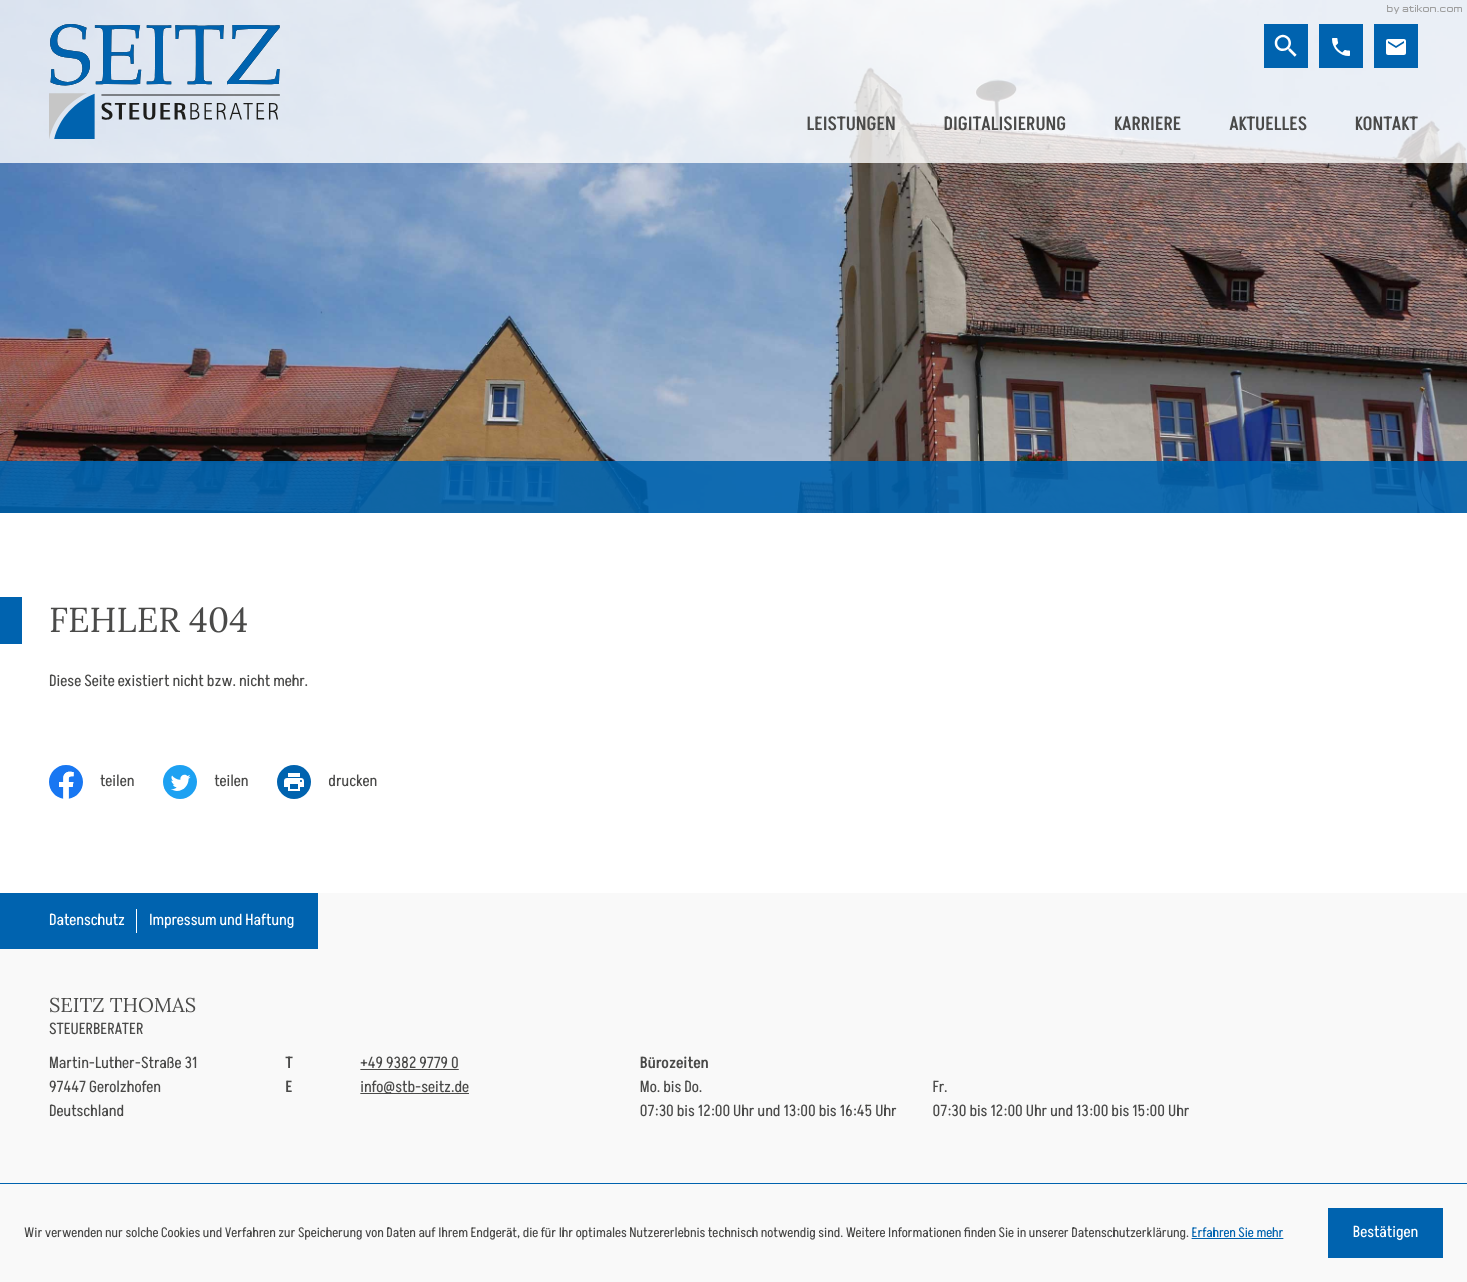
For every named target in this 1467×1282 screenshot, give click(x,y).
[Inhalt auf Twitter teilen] (220, 782)
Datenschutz (87, 920)
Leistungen (850, 123)
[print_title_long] (341, 782)
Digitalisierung (1004, 123)
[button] (1341, 46)
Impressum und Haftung (221, 920)
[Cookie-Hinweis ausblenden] (1385, 1233)
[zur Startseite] (164, 81)
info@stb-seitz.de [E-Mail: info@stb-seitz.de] (414, 1087)
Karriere (1147, 123)
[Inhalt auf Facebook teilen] (106, 782)
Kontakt (1386, 123)
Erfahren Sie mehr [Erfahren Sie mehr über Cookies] (1238, 1232)
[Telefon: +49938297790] (409, 1064)
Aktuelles (1268, 123)
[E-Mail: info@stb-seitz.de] (1396, 46)
